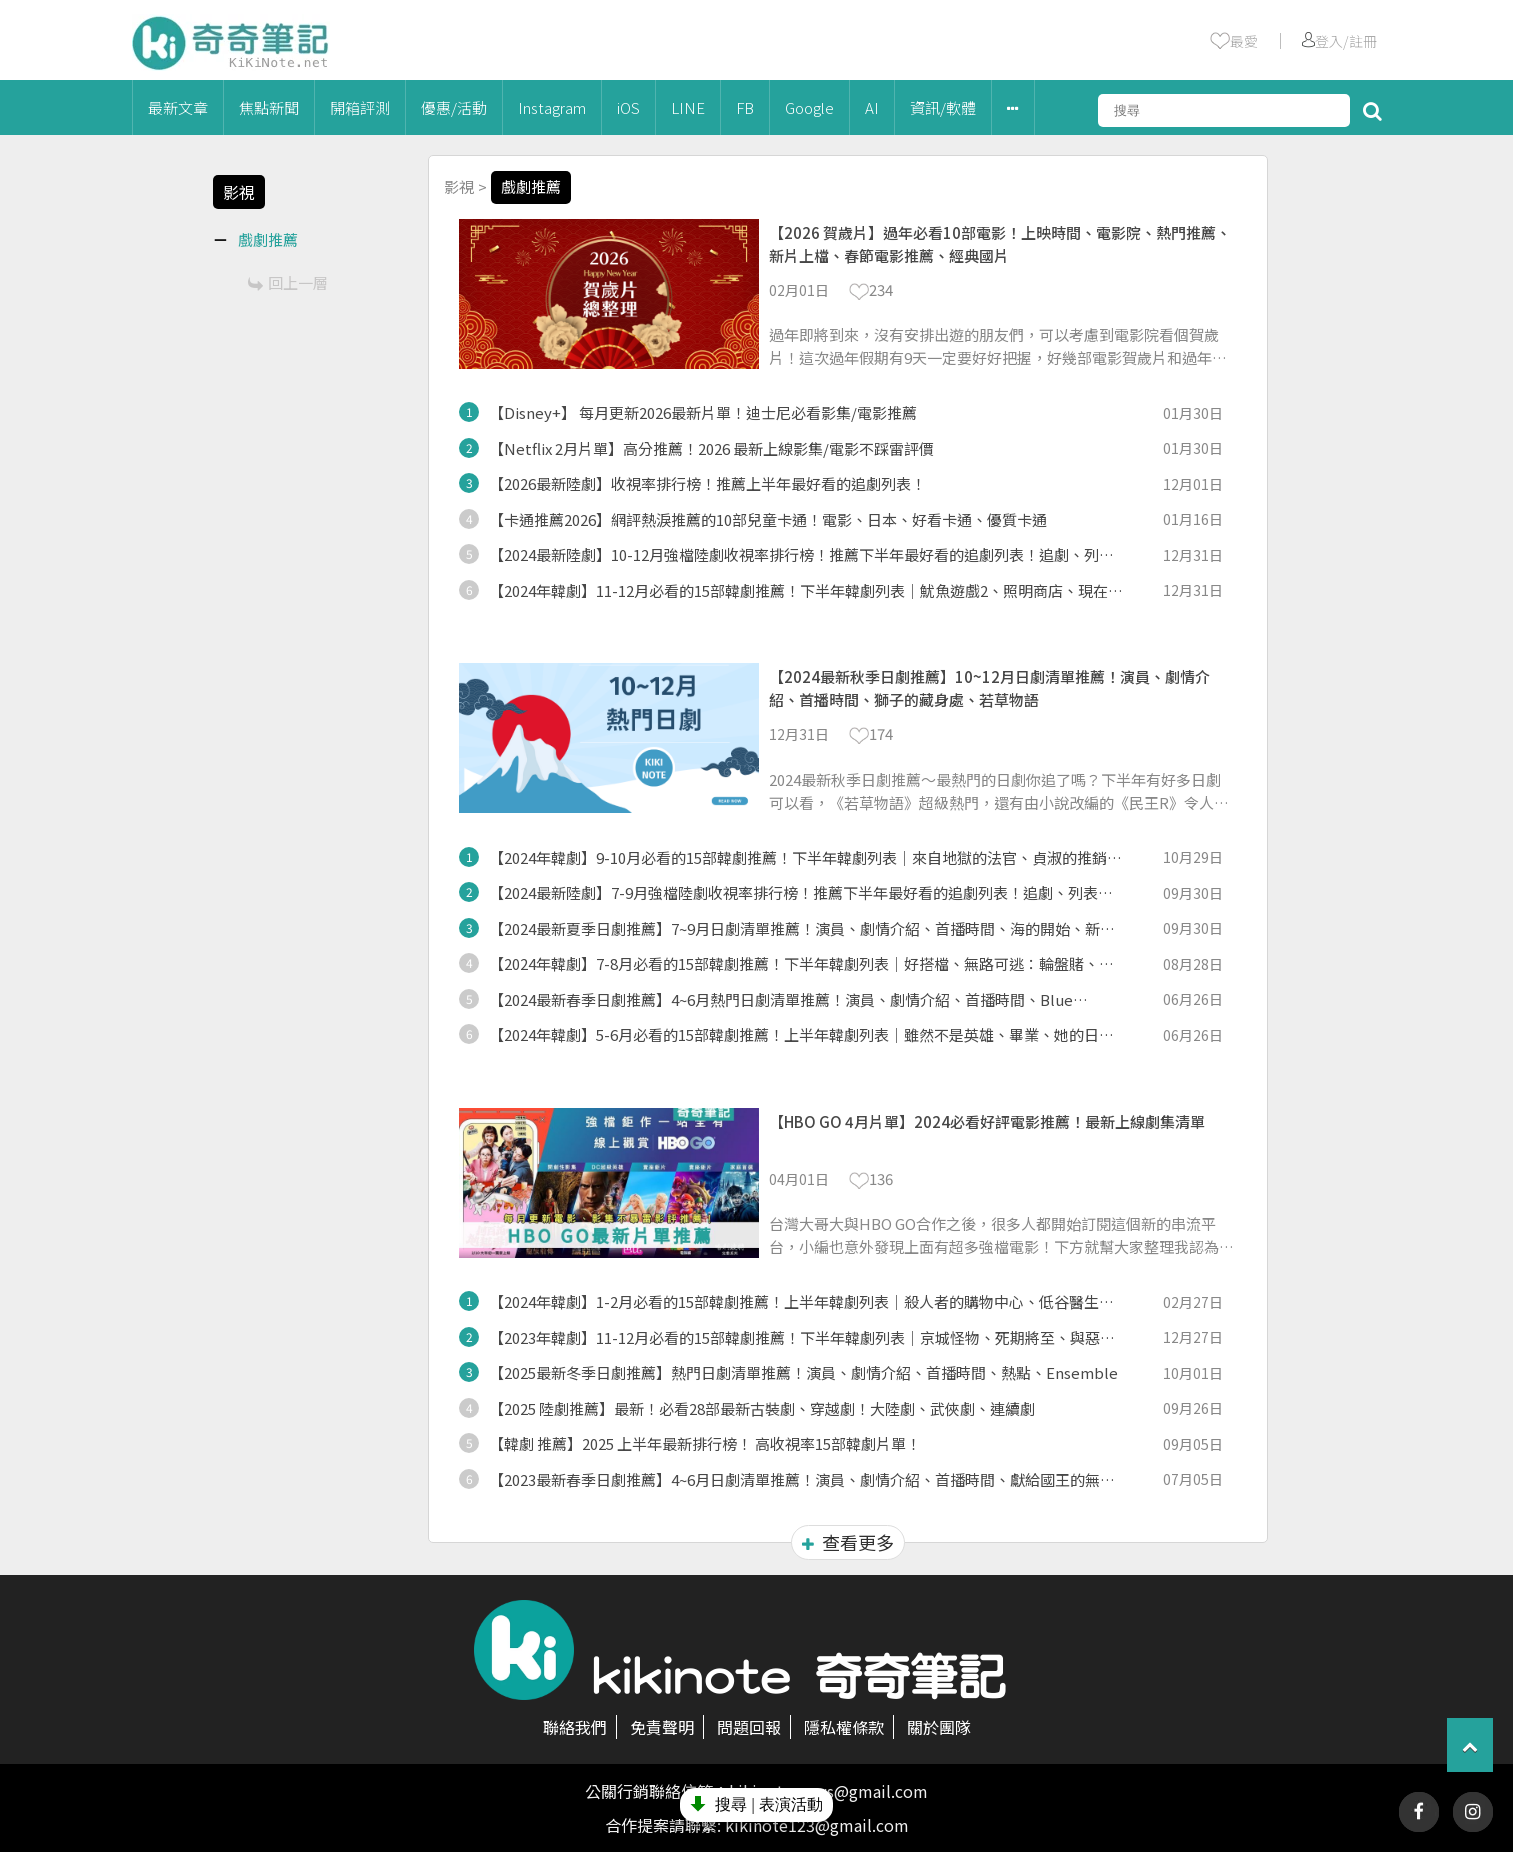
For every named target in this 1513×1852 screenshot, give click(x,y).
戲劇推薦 (531, 186)
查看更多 (848, 1542)
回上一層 (288, 282)
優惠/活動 (454, 107)
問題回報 (749, 1727)
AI (872, 107)
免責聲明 (662, 1727)
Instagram (552, 107)
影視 (459, 186)
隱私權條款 (844, 1727)
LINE (688, 107)
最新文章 (178, 107)
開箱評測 (360, 107)
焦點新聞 (269, 107)
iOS (628, 107)
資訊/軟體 (943, 107)
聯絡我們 (575, 1727)
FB (745, 107)
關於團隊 (939, 1727)
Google (809, 107)
